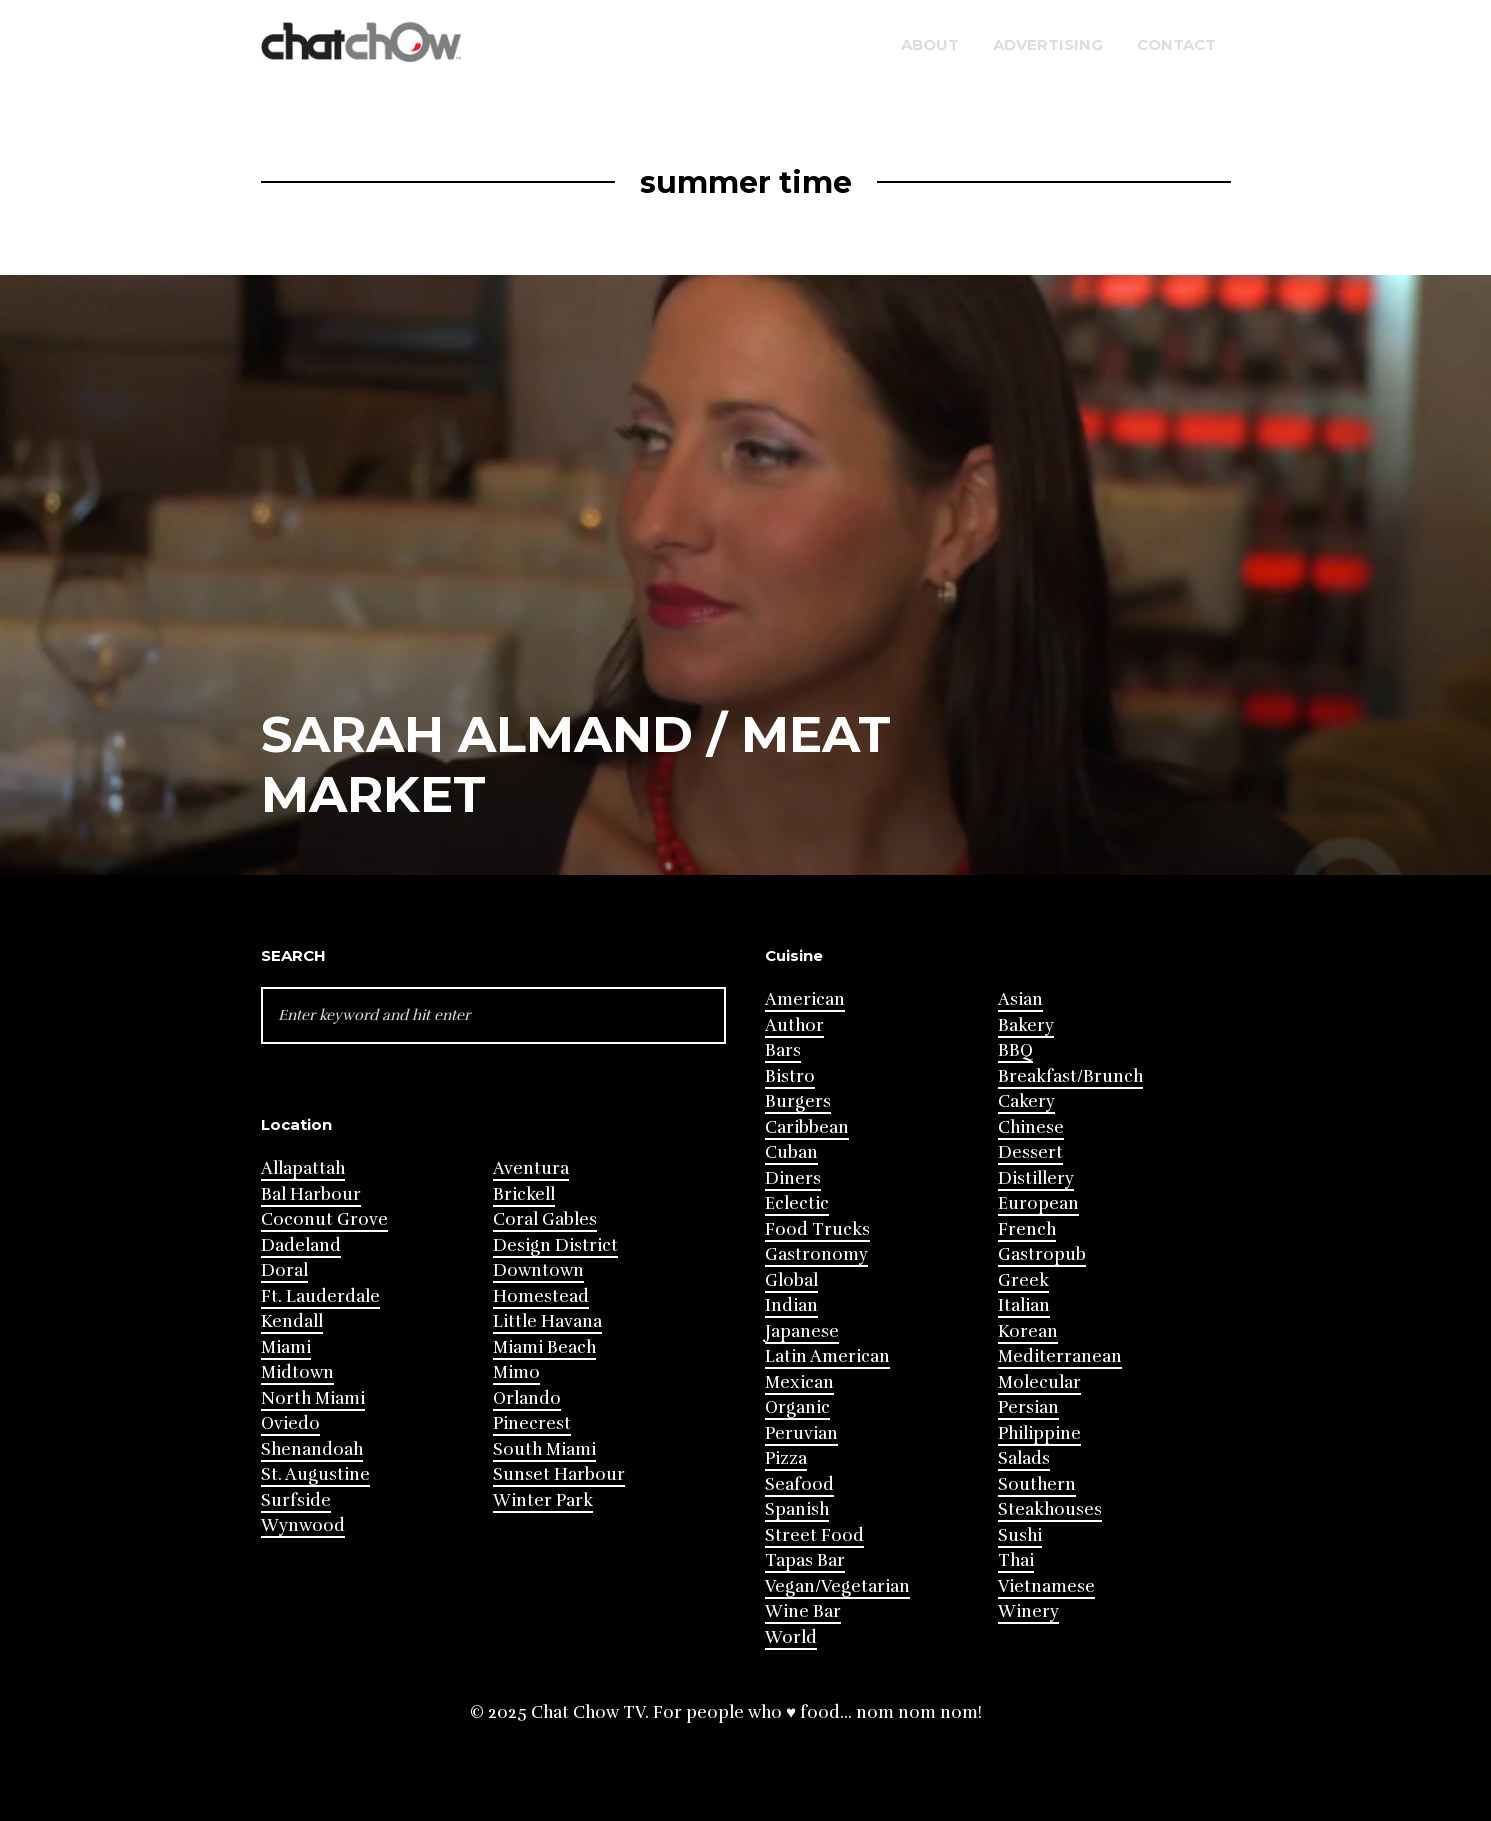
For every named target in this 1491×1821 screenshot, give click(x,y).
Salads (1024, 1458)
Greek (1023, 1280)
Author (794, 1025)
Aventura (531, 1168)
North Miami (313, 1398)
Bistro (790, 1076)
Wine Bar (803, 1611)
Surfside (296, 1500)
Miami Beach (544, 1347)
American (805, 999)
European (1038, 1203)
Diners (793, 1178)
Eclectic (797, 1203)
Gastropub (1042, 1254)
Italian (1024, 1305)
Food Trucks (817, 1229)
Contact (1176, 44)
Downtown (538, 1270)
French (1027, 1229)
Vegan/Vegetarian (837, 1586)
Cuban (791, 1152)
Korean (1028, 1331)
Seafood (799, 1484)
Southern (1037, 1484)
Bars (783, 1050)
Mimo (516, 1372)
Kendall (292, 1321)
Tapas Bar (805, 1560)
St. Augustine (315, 1474)
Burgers (798, 1101)
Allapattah (303, 1168)
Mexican (799, 1382)
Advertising (1048, 44)
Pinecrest (532, 1423)
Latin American (827, 1356)
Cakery (1026, 1101)
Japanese (802, 1331)
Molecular (1039, 1382)
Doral (284, 1270)
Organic (797, 1407)
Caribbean (807, 1127)
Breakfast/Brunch (1070, 1076)
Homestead (541, 1296)
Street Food (814, 1535)
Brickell (524, 1194)
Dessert (1030, 1152)
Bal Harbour (311, 1194)
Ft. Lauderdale (320, 1296)
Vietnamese (1046, 1586)
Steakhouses (1050, 1509)
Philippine (1039, 1433)
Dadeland (301, 1245)
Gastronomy (816, 1254)
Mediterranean (1060, 1356)
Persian (1028, 1407)
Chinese (1031, 1127)
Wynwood (303, 1525)
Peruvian (801, 1433)
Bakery (1026, 1025)
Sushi (1020, 1535)
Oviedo (290, 1423)
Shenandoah (312, 1449)
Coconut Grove (324, 1219)
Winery (1028, 1611)
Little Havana (547, 1321)
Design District (555, 1245)
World (791, 1637)
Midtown (297, 1372)
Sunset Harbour (559, 1474)
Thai (1016, 1560)
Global (791, 1280)
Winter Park (543, 1500)
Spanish (797, 1509)
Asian (1020, 999)
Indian (791, 1305)
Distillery (1036, 1178)
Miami (286, 1347)
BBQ (1015, 1050)
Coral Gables (545, 1219)
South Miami (544, 1449)
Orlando (527, 1398)
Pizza (786, 1458)
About (930, 44)
